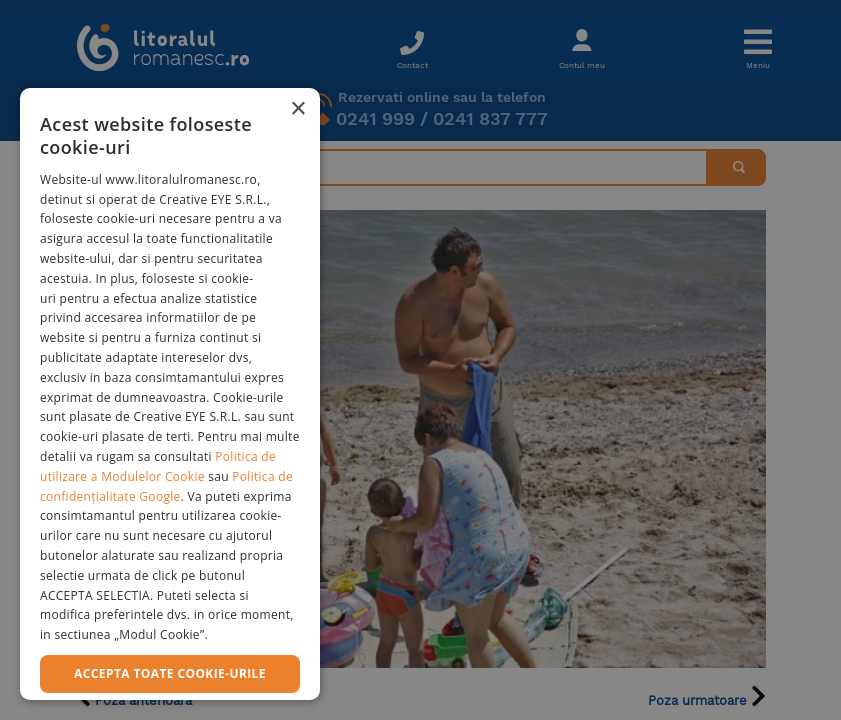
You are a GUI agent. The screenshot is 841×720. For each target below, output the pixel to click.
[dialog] (170, 394)
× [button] (297, 109)
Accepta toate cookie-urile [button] (170, 673)
